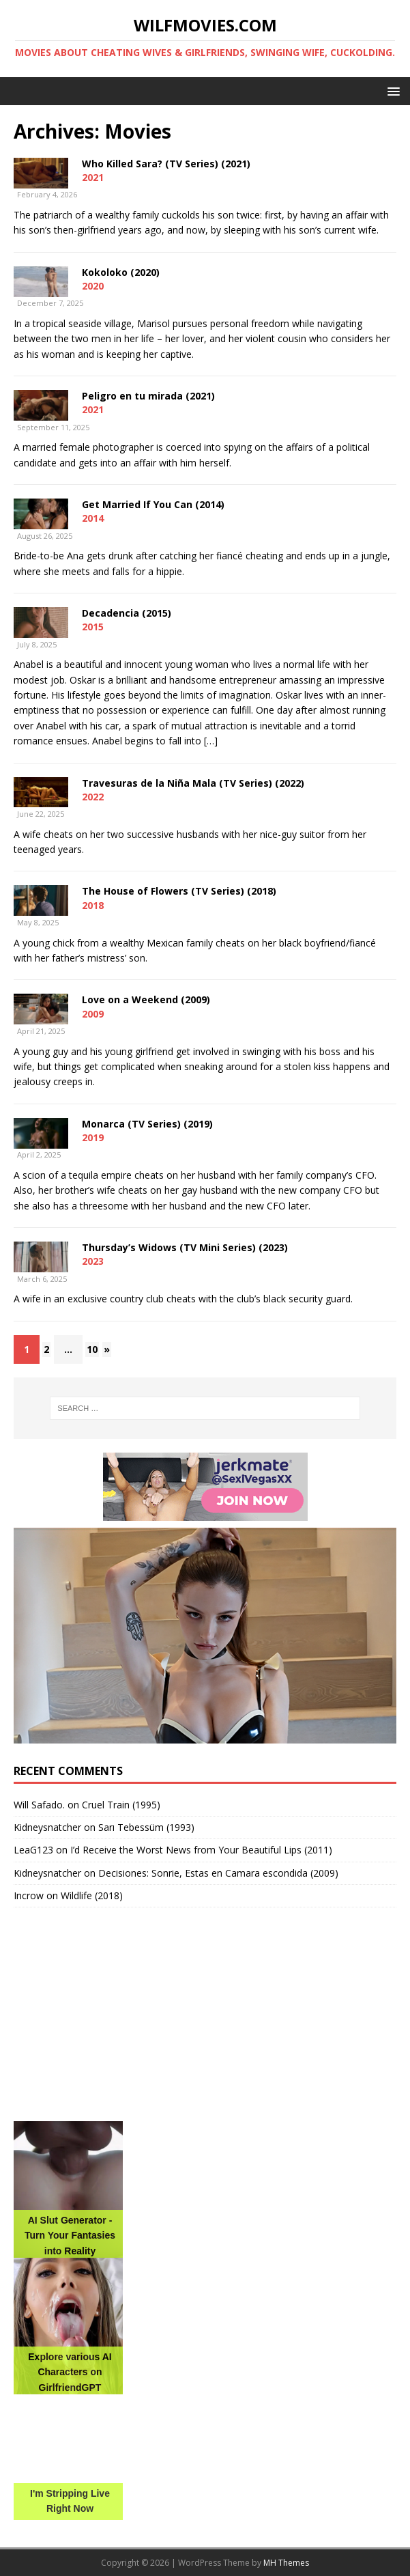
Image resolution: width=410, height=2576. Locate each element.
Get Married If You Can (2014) (153, 504)
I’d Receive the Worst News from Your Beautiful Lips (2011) (201, 1849)
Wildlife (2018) (92, 1895)
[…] (211, 740)
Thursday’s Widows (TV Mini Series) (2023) (185, 1247)
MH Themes (286, 2562)
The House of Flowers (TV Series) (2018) (179, 890)
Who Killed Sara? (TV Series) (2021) (166, 163)
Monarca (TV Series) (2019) (147, 1123)
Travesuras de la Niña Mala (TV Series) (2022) (193, 782)
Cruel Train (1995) (121, 1804)
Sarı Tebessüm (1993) (146, 1827)
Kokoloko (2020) (121, 272)
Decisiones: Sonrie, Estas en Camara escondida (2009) (218, 1872)
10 (92, 1349)
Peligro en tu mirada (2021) (148, 395)
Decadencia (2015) (126, 612)
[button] (391, 90)
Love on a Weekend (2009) (146, 999)
